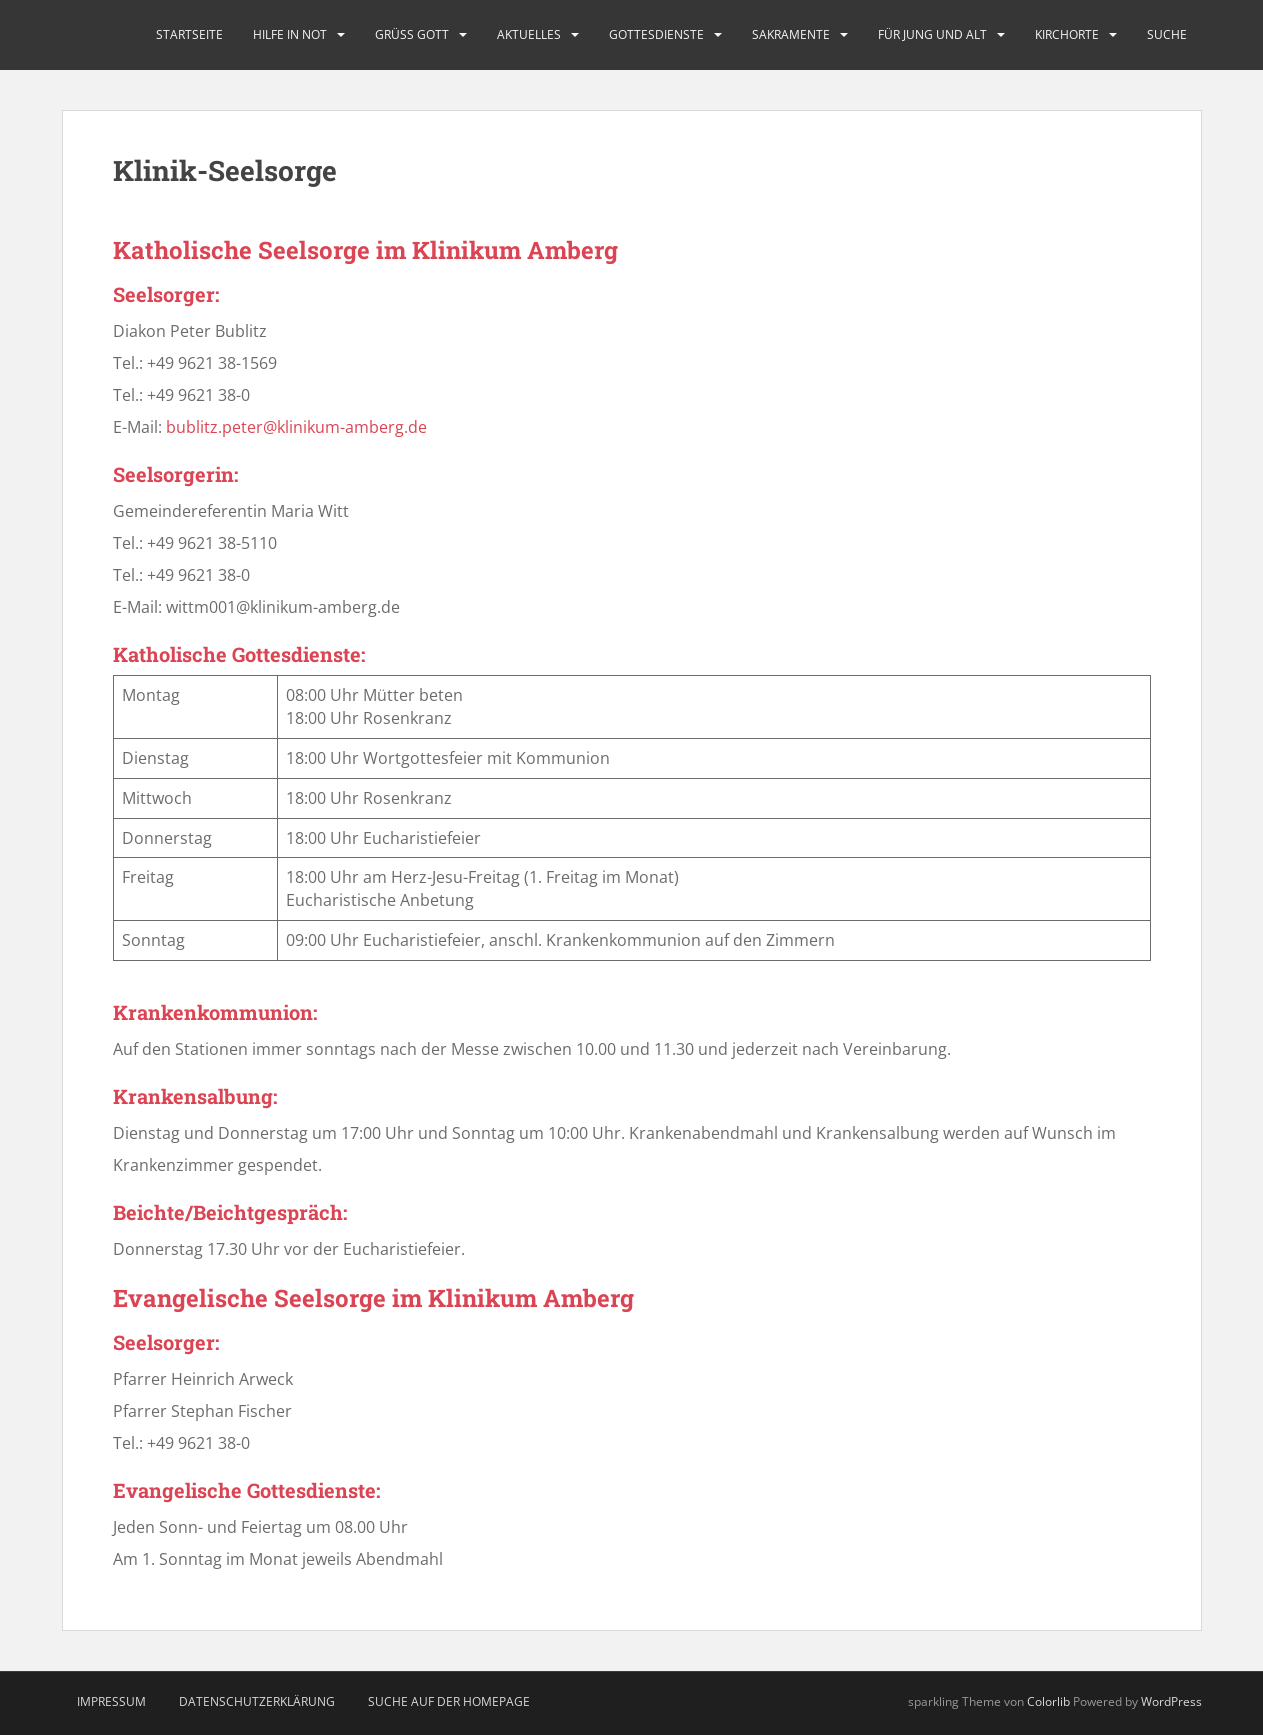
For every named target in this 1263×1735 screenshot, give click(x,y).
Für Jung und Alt (932, 34)
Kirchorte (1067, 34)
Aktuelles (529, 34)
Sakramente (791, 34)
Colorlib (1048, 1701)
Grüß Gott (412, 34)
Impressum (111, 1701)
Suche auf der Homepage (449, 1701)
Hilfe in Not (290, 34)
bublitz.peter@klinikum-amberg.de (296, 427)
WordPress (1171, 1701)
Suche (1167, 34)
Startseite (189, 34)
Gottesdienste (656, 34)
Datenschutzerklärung (257, 1701)
